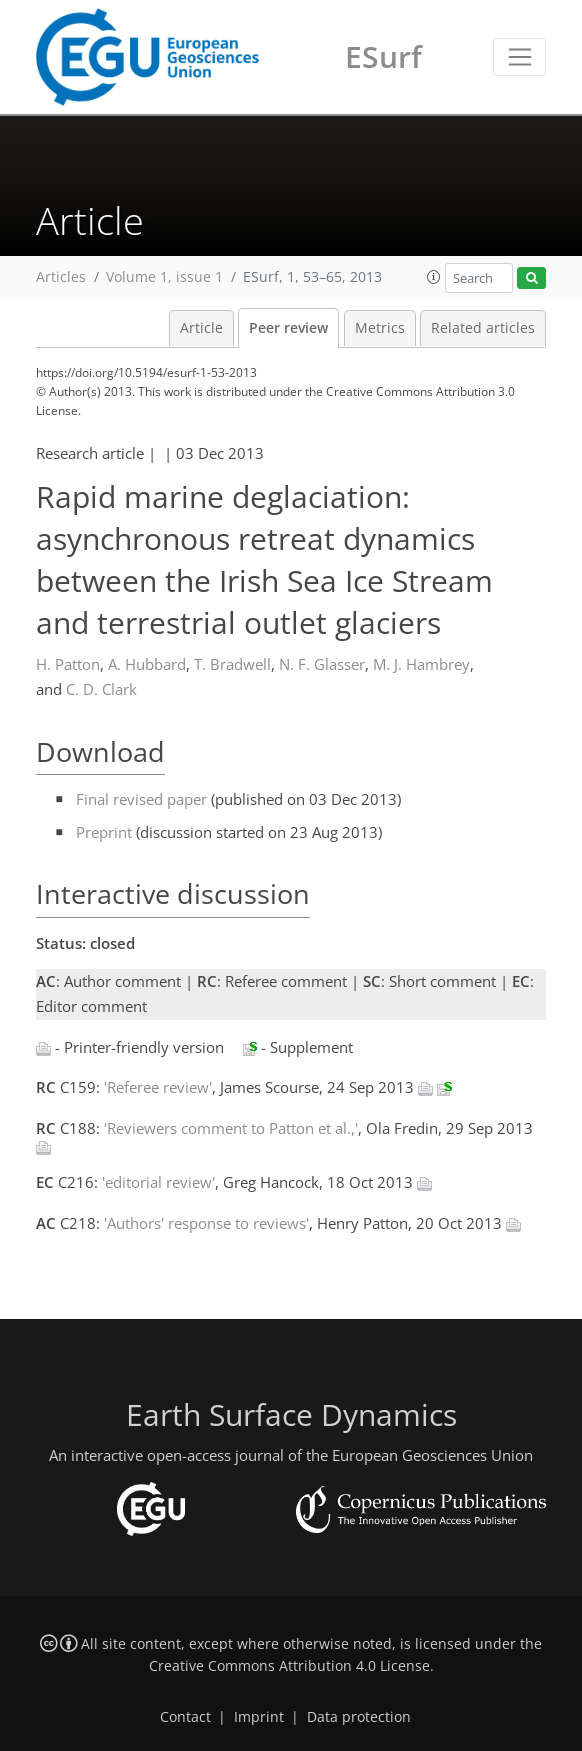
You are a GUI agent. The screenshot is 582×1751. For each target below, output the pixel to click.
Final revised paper (141, 799)
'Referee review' (158, 1087)
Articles (61, 277)
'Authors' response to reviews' (206, 1223)
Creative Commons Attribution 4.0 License (289, 1666)
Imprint (259, 1717)
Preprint (104, 832)
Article (201, 328)
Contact (185, 1717)
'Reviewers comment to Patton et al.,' (231, 1128)
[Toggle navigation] (519, 57)
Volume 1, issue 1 (164, 277)
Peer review (288, 328)
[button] (434, 277)
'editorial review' (158, 1182)
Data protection (359, 1717)
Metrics (380, 328)
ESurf (383, 56)
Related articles (483, 328)
